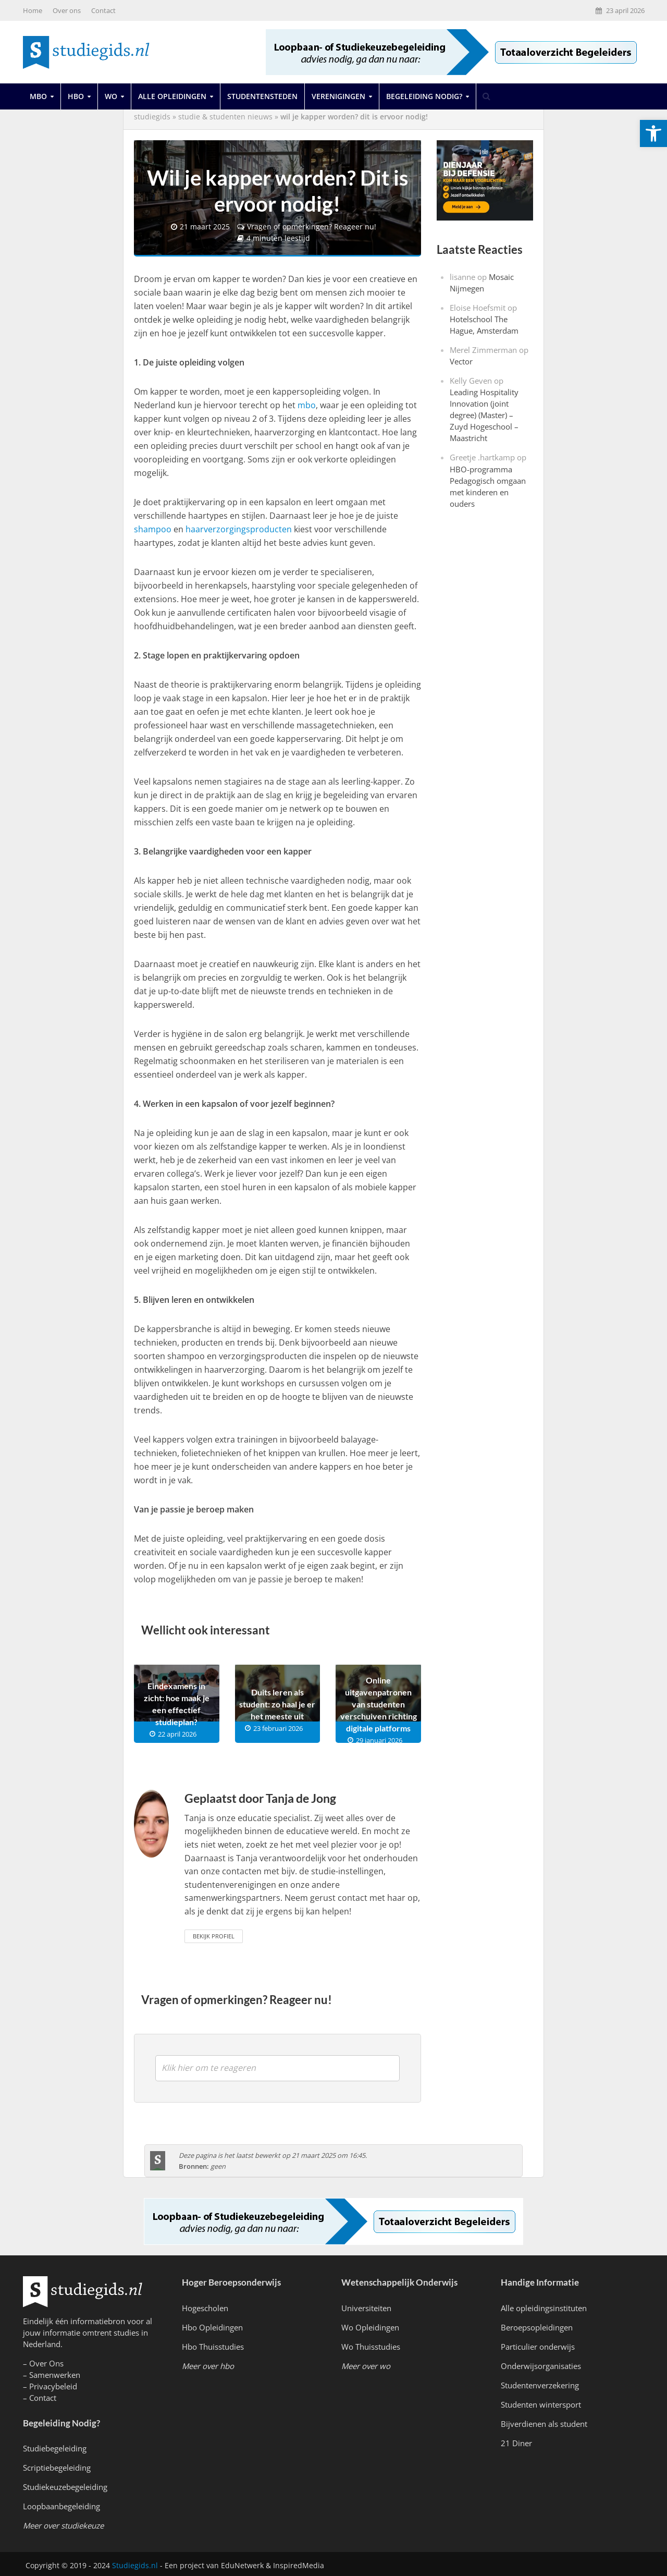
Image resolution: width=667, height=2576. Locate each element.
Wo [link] (111, 96)
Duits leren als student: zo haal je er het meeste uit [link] (277, 1701)
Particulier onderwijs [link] (538, 2344)
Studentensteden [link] (262, 96)
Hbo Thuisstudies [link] (213, 2344)
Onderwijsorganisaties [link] (541, 2364)
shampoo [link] (152, 527)
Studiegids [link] (152, 116)
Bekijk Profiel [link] (213, 1933)
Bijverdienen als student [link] (544, 2421)
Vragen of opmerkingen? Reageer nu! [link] (311, 225)
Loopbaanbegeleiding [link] (61, 2504)
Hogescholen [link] (205, 2305)
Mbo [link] (38, 96)
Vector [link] (461, 361)
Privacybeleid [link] (53, 2384)
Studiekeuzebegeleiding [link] (65, 2485)
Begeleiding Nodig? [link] (424, 96)
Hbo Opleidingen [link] (212, 2324)
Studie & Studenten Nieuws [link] (225, 116)
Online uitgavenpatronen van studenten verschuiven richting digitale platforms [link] (378, 1701)
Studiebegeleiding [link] (55, 2446)
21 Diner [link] (516, 2441)
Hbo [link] (76, 96)
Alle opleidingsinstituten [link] (544, 2305)
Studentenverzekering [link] (540, 2383)
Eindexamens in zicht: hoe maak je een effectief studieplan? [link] (176, 1702)
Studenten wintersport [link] (541, 2402)
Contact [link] (103, 10)
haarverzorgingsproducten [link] (239, 527)
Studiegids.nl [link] (135, 2563)
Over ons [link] (67, 10)
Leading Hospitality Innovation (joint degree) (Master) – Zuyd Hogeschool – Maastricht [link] (484, 415)
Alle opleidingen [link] (172, 96)
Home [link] (32, 10)
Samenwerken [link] (54, 2372)
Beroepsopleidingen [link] (537, 2324)
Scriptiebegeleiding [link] (57, 2465)
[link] (653, 133)
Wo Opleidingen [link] (370, 2324)
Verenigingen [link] (338, 96)
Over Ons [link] (46, 2361)
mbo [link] (307, 403)
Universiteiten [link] (366, 2305)
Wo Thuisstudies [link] (370, 2344)
